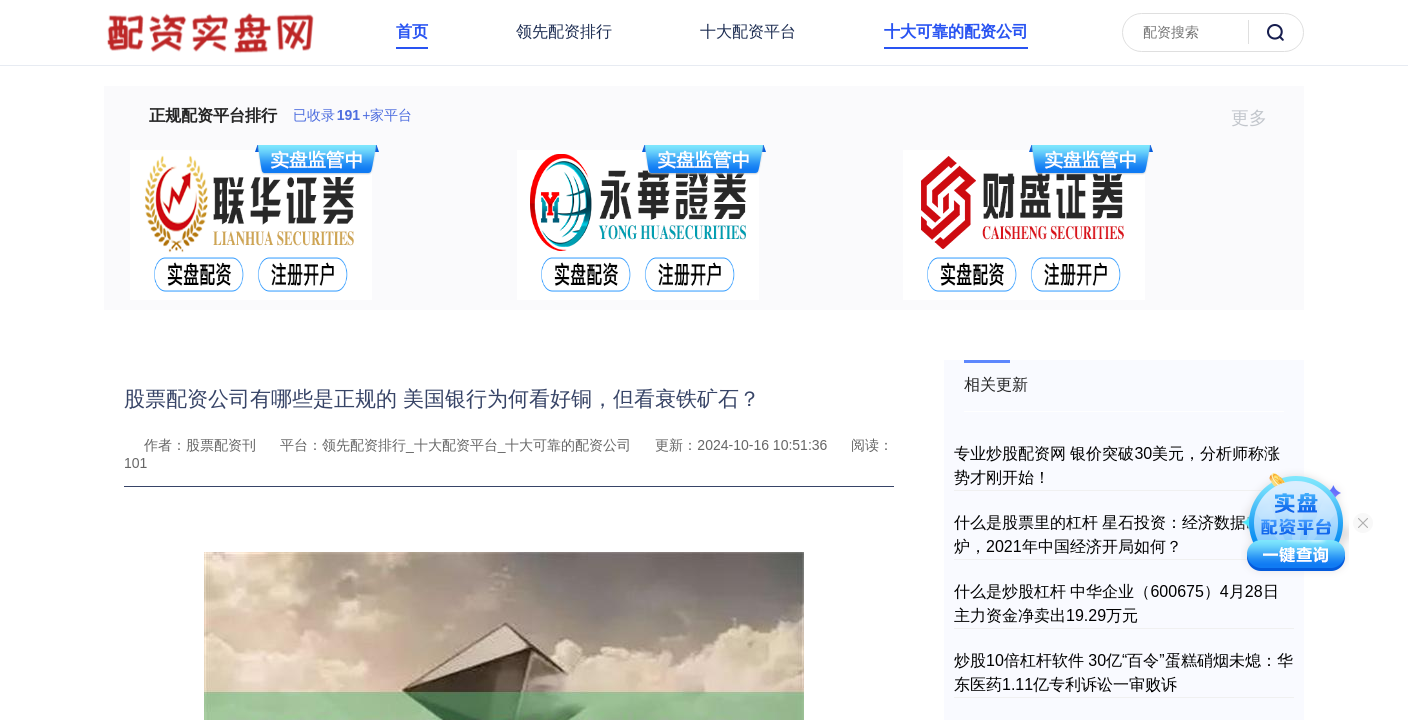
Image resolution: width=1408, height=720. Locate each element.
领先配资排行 (564, 31)
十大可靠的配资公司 (956, 31)
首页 (412, 31)
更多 (1257, 118)
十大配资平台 (748, 31)
